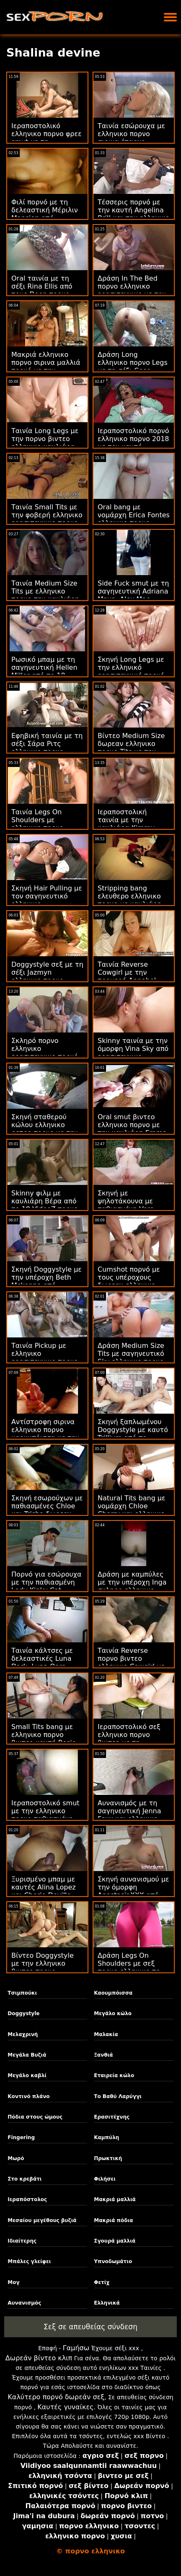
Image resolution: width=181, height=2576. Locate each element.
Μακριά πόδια (113, 2220)
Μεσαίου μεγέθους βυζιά (42, 2220)
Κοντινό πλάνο (28, 2096)
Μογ (13, 2282)
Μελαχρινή (23, 2034)
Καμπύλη (106, 2137)
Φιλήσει (105, 2179)
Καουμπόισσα (113, 1993)
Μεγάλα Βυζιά (27, 2055)
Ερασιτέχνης (111, 2117)
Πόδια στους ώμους (35, 2117)
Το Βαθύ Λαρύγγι (118, 2096)
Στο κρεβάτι (24, 2179)
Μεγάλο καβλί (27, 2075)
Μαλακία (106, 2034)
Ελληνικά (107, 2303)
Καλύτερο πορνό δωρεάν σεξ (56, 2397)
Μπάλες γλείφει (29, 2261)
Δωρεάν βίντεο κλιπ (38, 2358)
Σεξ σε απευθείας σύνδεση (90, 2327)
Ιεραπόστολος (27, 2199)
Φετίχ (101, 2282)
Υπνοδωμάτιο (113, 2261)
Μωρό (16, 2158)
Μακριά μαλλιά (115, 2199)
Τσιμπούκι (22, 1993)
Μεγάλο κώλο (113, 2013)
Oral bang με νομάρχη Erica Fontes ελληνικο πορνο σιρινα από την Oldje (134, 519)
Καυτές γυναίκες (65, 2407)
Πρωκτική (108, 2158)
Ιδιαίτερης (22, 2241)
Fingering (21, 2137)
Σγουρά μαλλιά (114, 2241)
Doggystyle (23, 2013)
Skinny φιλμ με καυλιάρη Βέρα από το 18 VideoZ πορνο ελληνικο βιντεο (44, 1205)
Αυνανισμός (24, 2303)
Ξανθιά (103, 2055)
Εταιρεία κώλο (114, 2075)
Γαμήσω (76, 2348)
